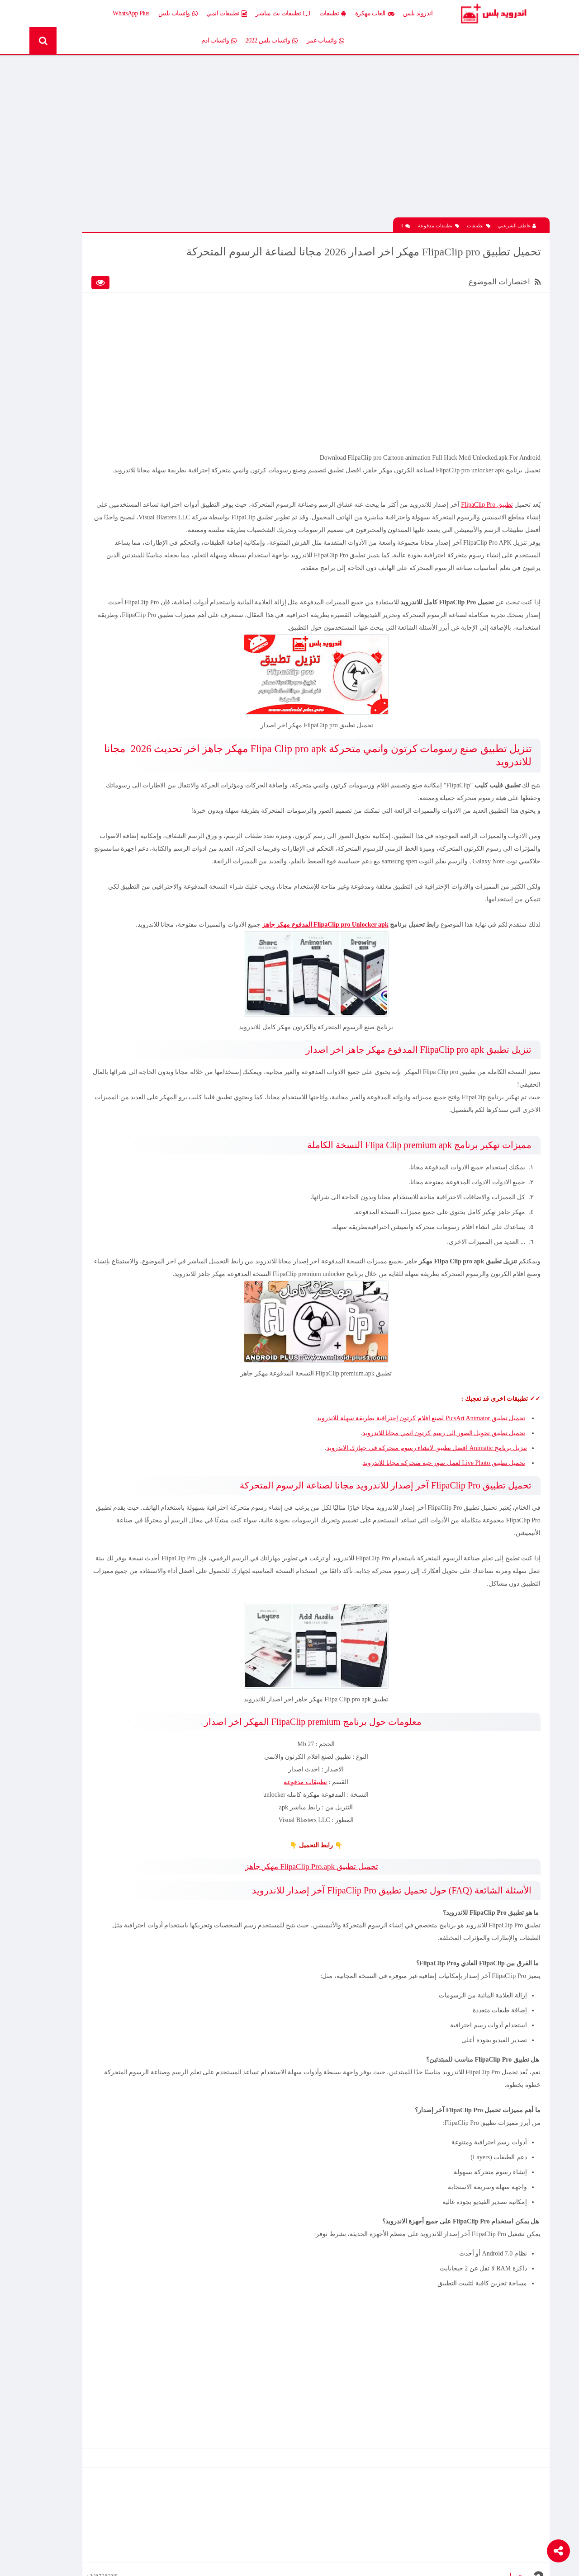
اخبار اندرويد (78, 243)
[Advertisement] (364, 132)
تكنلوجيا (149, 338)
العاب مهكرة (398, 13)
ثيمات (86, 338)
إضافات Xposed (140, 259)
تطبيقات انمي (250, 13)
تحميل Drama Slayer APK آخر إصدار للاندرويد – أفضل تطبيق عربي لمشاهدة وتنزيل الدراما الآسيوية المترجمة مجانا (87, 571)
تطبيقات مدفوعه (353, 1867)
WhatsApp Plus (154, 13)
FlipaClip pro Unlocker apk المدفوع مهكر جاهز (321, 985)
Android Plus (511, 13)
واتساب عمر (108, 13)
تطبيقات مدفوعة (438, 204)
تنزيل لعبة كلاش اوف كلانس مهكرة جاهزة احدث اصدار (84, 732)
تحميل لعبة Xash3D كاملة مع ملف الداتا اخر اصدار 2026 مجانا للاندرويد (87, 186)
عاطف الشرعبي (517, 204)
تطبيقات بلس (76, 307)
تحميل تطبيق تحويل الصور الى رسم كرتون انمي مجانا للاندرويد (439, 1518)
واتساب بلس (201, 13)
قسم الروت (144, 370)
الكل (153, 243)
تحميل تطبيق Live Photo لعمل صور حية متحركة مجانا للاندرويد (440, 1548)
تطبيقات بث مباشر (306, 13)
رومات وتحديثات (138, 354)
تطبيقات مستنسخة (70, 322)
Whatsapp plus (141, 385)
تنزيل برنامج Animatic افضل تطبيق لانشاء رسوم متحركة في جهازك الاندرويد (422, 1533)
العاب (86, 259)
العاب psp (81, 275)
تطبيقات (355, 13)
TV (89, 370)
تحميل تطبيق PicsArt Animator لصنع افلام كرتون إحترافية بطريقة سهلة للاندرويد (417, 1503)
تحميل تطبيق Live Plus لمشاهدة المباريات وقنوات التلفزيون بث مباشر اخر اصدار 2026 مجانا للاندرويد (84, 508)
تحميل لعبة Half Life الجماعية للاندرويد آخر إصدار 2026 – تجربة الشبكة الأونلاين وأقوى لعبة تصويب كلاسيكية (87, 444)
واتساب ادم (242, 40)
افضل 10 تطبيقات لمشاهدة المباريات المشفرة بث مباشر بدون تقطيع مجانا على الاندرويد (84, 476)
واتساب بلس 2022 (295, 40)
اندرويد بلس (441, 13)
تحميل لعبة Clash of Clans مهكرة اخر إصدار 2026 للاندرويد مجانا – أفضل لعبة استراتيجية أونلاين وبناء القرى (88, 636)
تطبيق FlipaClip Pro (482, 501)
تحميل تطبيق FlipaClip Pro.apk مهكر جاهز (359, 1952)
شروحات (82, 354)
